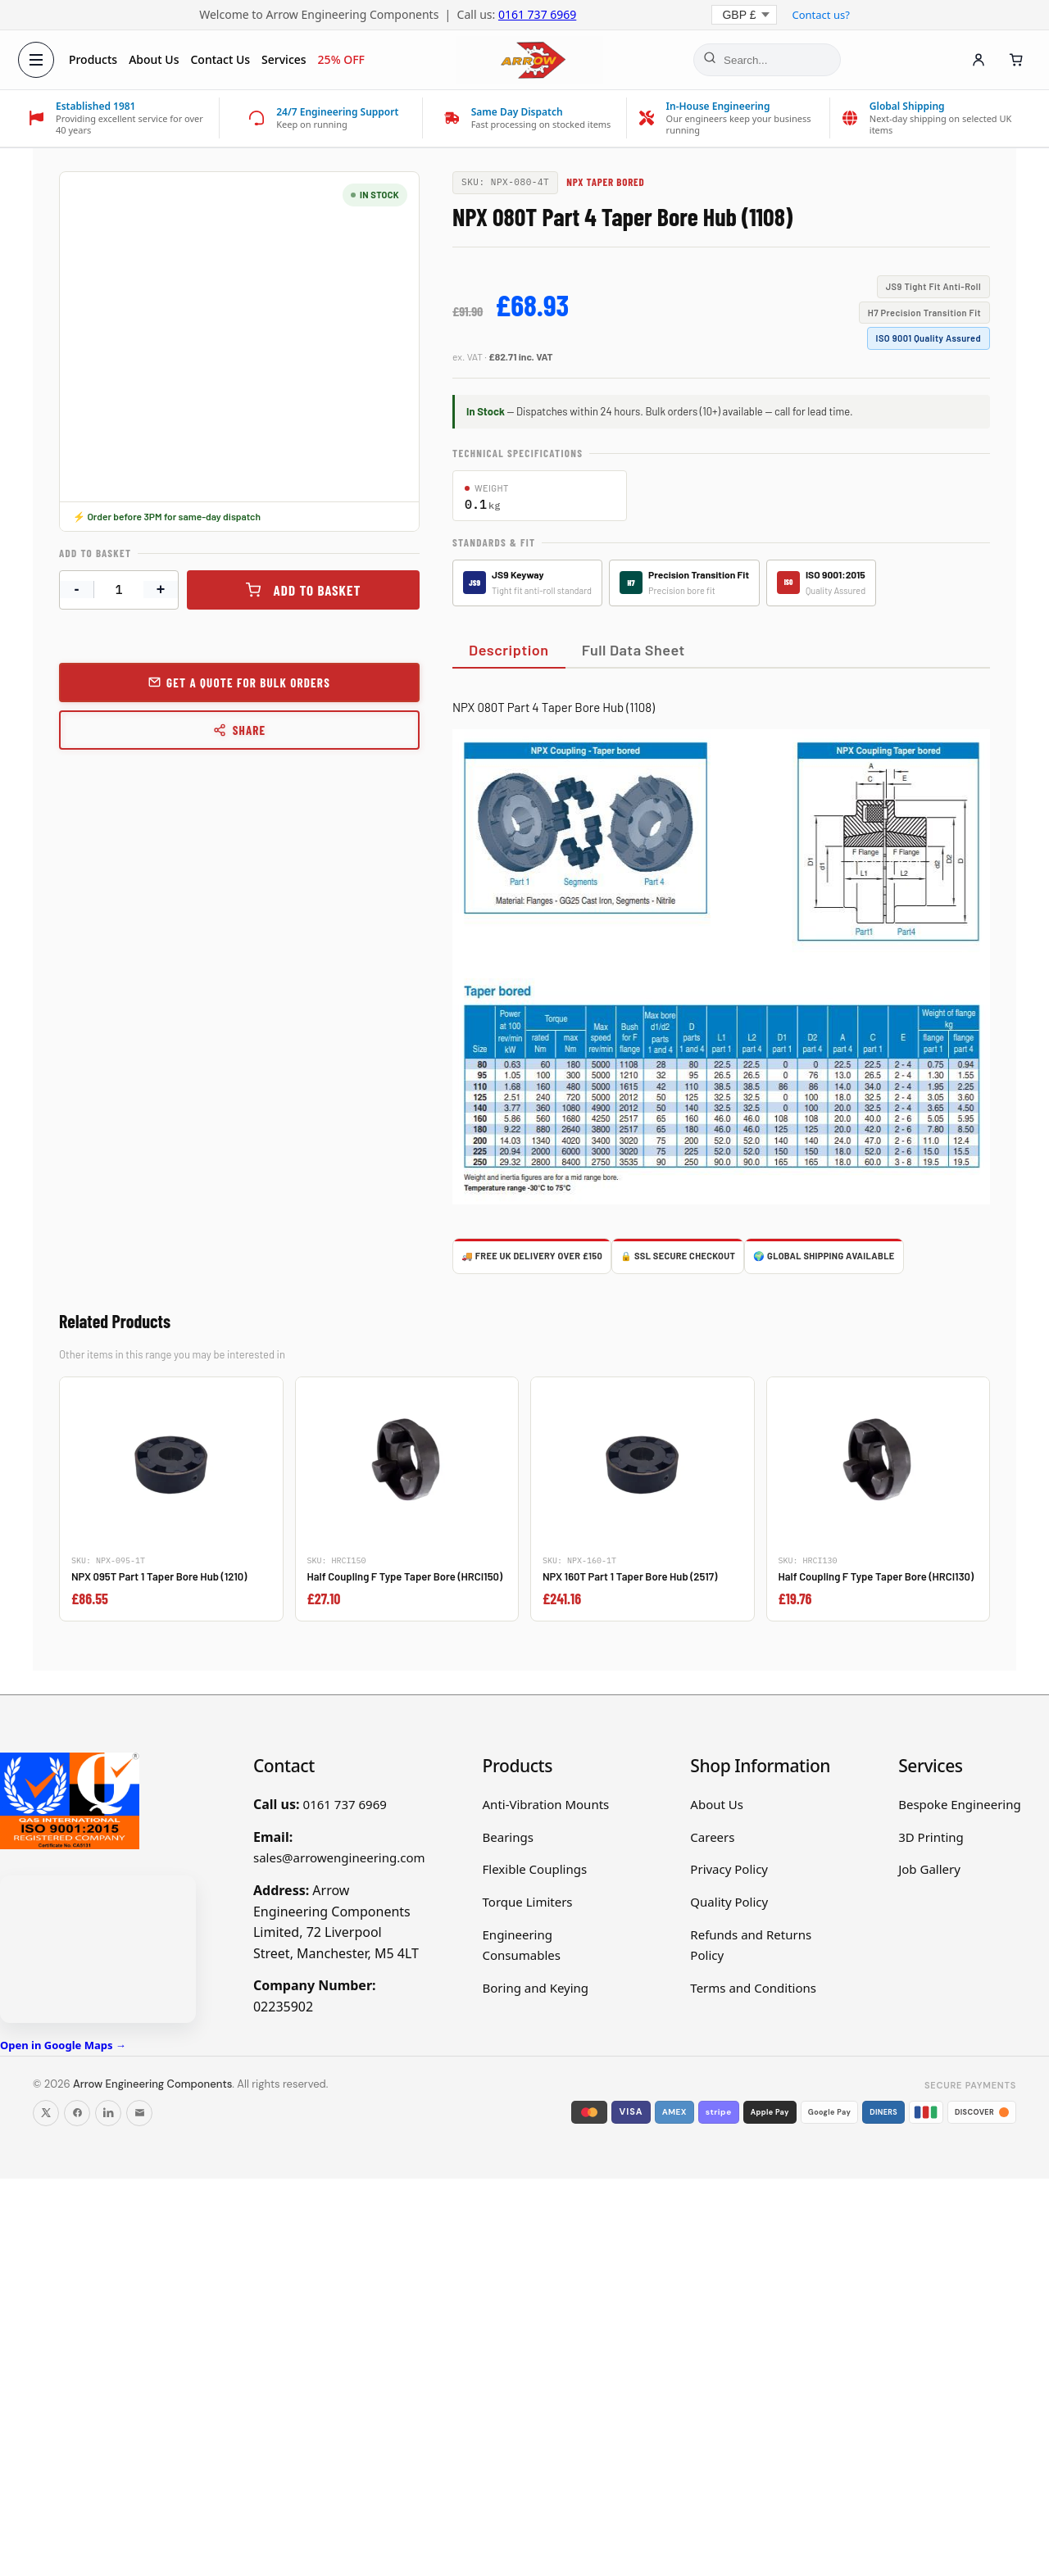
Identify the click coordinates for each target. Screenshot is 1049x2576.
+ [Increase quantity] (161, 589)
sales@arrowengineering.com (339, 1857)
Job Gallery (929, 1869)
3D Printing (931, 1837)
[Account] (977, 60)
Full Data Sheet (633, 650)
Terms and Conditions (753, 1988)
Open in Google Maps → (63, 2045)
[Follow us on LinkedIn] (108, 2113)
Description (509, 650)
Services (285, 59)
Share (239, 730)
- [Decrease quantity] (77, 589)
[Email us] (139, 2113)
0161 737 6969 (537, 14)
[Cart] (1014, 60)
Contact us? (820, 14)
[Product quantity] (118, 590)
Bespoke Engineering (959, 1804)
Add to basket (317, 590)
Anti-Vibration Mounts (546, 1804)
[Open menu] (38, 60)
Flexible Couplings (535, 1869)
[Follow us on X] (46, 2113)
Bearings (508, 1837)
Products (94, 59)
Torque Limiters (528, 1901)
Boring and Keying (536, 1988)
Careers (712, 1837)
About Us (155, 59)
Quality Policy (729, 1901)
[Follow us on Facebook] (77, 2113)
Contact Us (222, 59)
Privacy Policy (729, 1869)
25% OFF (343, 59)
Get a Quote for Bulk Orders (248, 682)
